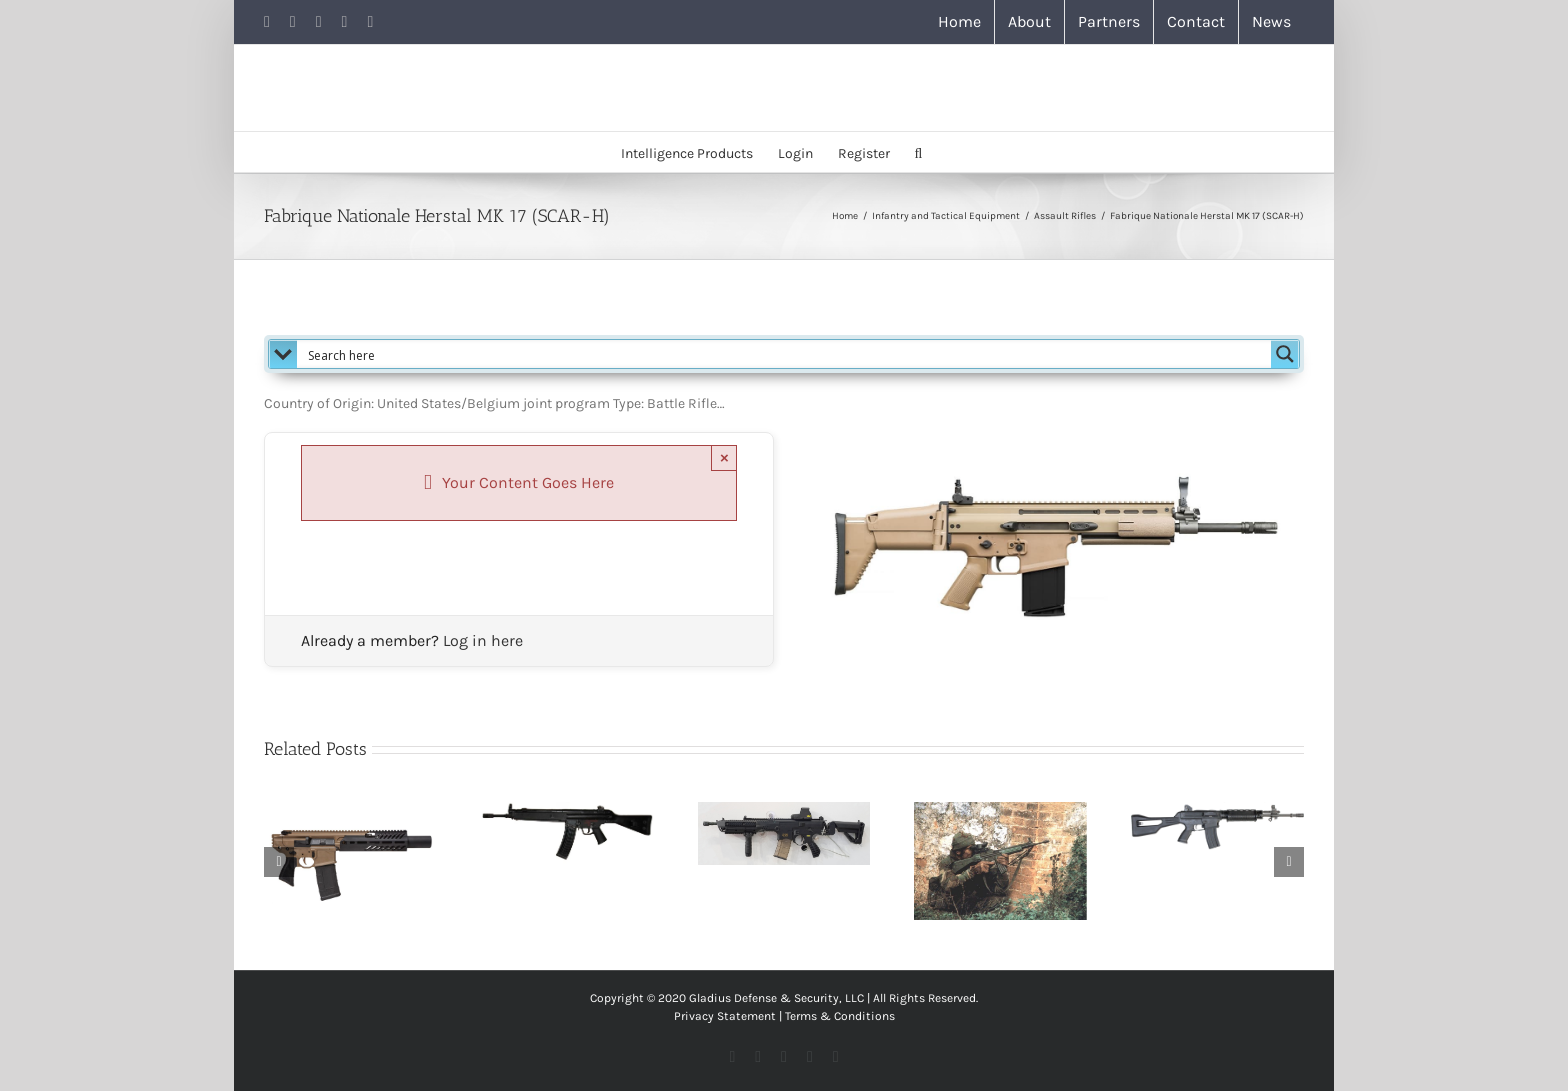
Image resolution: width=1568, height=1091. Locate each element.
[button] (919, 152)
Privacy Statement (725, 1016)
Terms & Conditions (840, 1016)
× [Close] (724, 457)
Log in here (483, 640)
